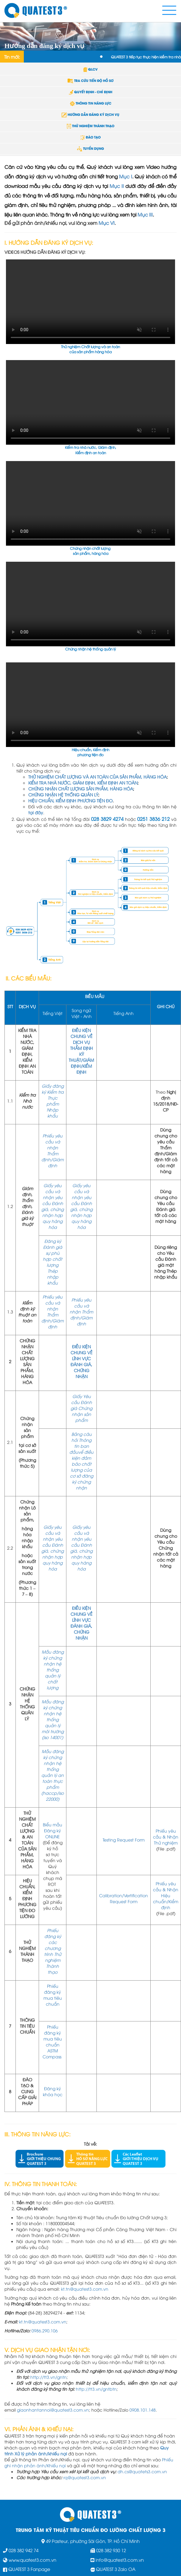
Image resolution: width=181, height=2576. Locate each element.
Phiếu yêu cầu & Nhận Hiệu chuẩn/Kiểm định (165, 1895)
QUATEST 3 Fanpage (29, 2569)
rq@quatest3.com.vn (84, 2477)
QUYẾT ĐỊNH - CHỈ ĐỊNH (90, 91)
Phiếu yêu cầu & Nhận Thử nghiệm (165, 1836)
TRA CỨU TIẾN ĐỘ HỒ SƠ (90, 80)
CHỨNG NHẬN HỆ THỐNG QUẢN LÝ (63, 794)
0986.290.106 (45, 2330)
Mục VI (107, 223)
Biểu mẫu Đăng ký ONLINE (52, 1830)
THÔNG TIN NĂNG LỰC (90, 103)
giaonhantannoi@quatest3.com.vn (53, 2409)
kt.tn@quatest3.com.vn (84, 2289)
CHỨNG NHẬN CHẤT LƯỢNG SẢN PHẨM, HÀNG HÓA (80, 788)
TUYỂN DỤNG (90, 148)
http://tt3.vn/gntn (48, 2377)
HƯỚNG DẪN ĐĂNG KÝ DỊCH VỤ (90, 114)
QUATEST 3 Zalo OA (115, 2569)
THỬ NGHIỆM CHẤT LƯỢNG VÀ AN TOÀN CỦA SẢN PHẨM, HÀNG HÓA (97, 776)
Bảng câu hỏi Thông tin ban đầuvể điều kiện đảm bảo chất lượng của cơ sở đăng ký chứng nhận (81, 1460)
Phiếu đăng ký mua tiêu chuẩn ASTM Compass (53, 2041)
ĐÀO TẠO (90, 137)
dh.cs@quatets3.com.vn (142, 2471)
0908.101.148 (142, 2409)
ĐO (109, 800)
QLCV (90, 69)
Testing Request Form (124, 1839)
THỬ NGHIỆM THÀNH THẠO (90, 125)
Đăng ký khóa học (53, 2091)
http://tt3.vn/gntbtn (96, 2389)
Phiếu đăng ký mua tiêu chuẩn (52, 1995)
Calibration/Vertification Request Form (123, 1898)
